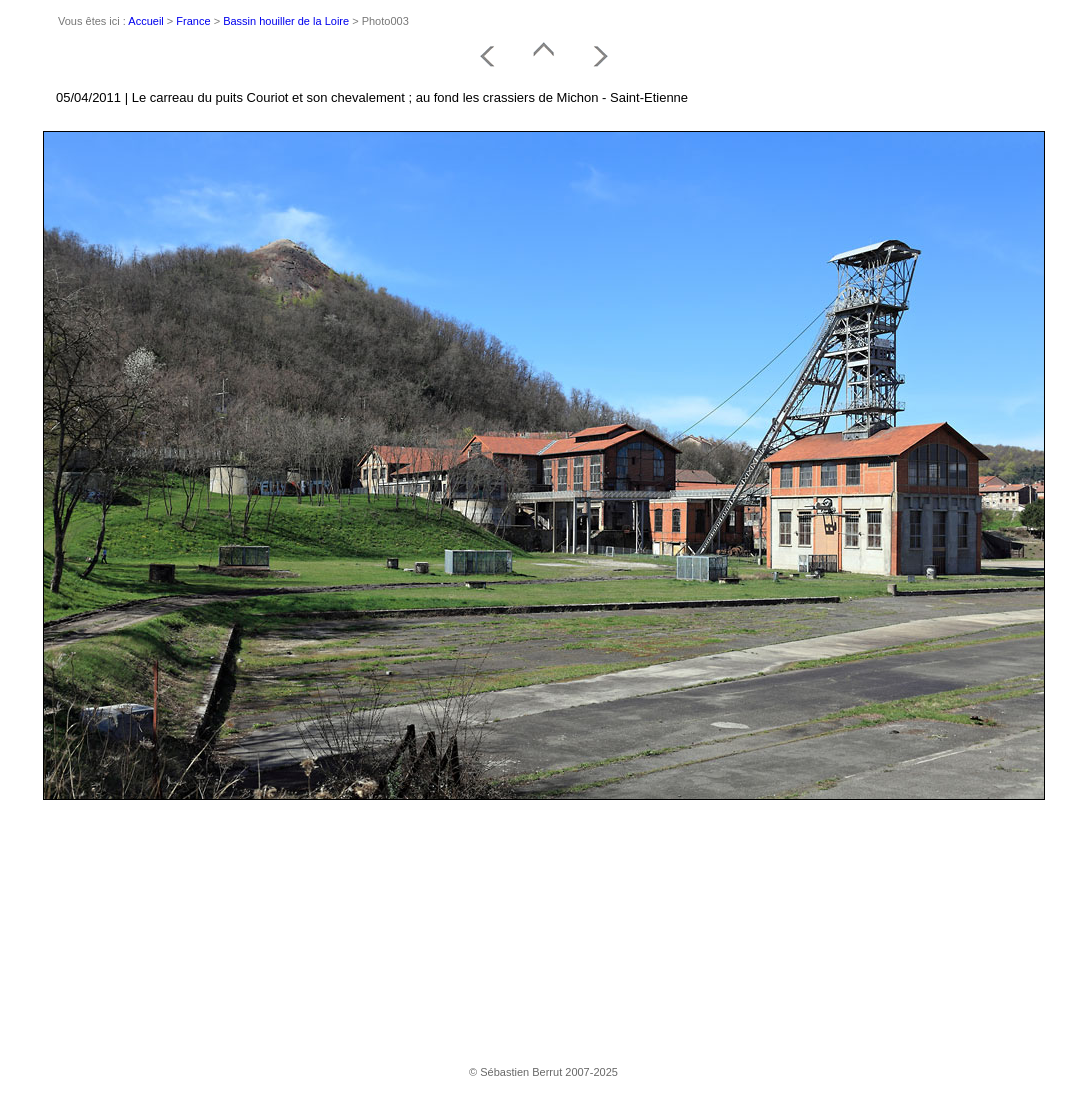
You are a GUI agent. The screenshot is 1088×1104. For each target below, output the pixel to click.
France (193, 21)
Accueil (145, 21)
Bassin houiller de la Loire (286, 21)
